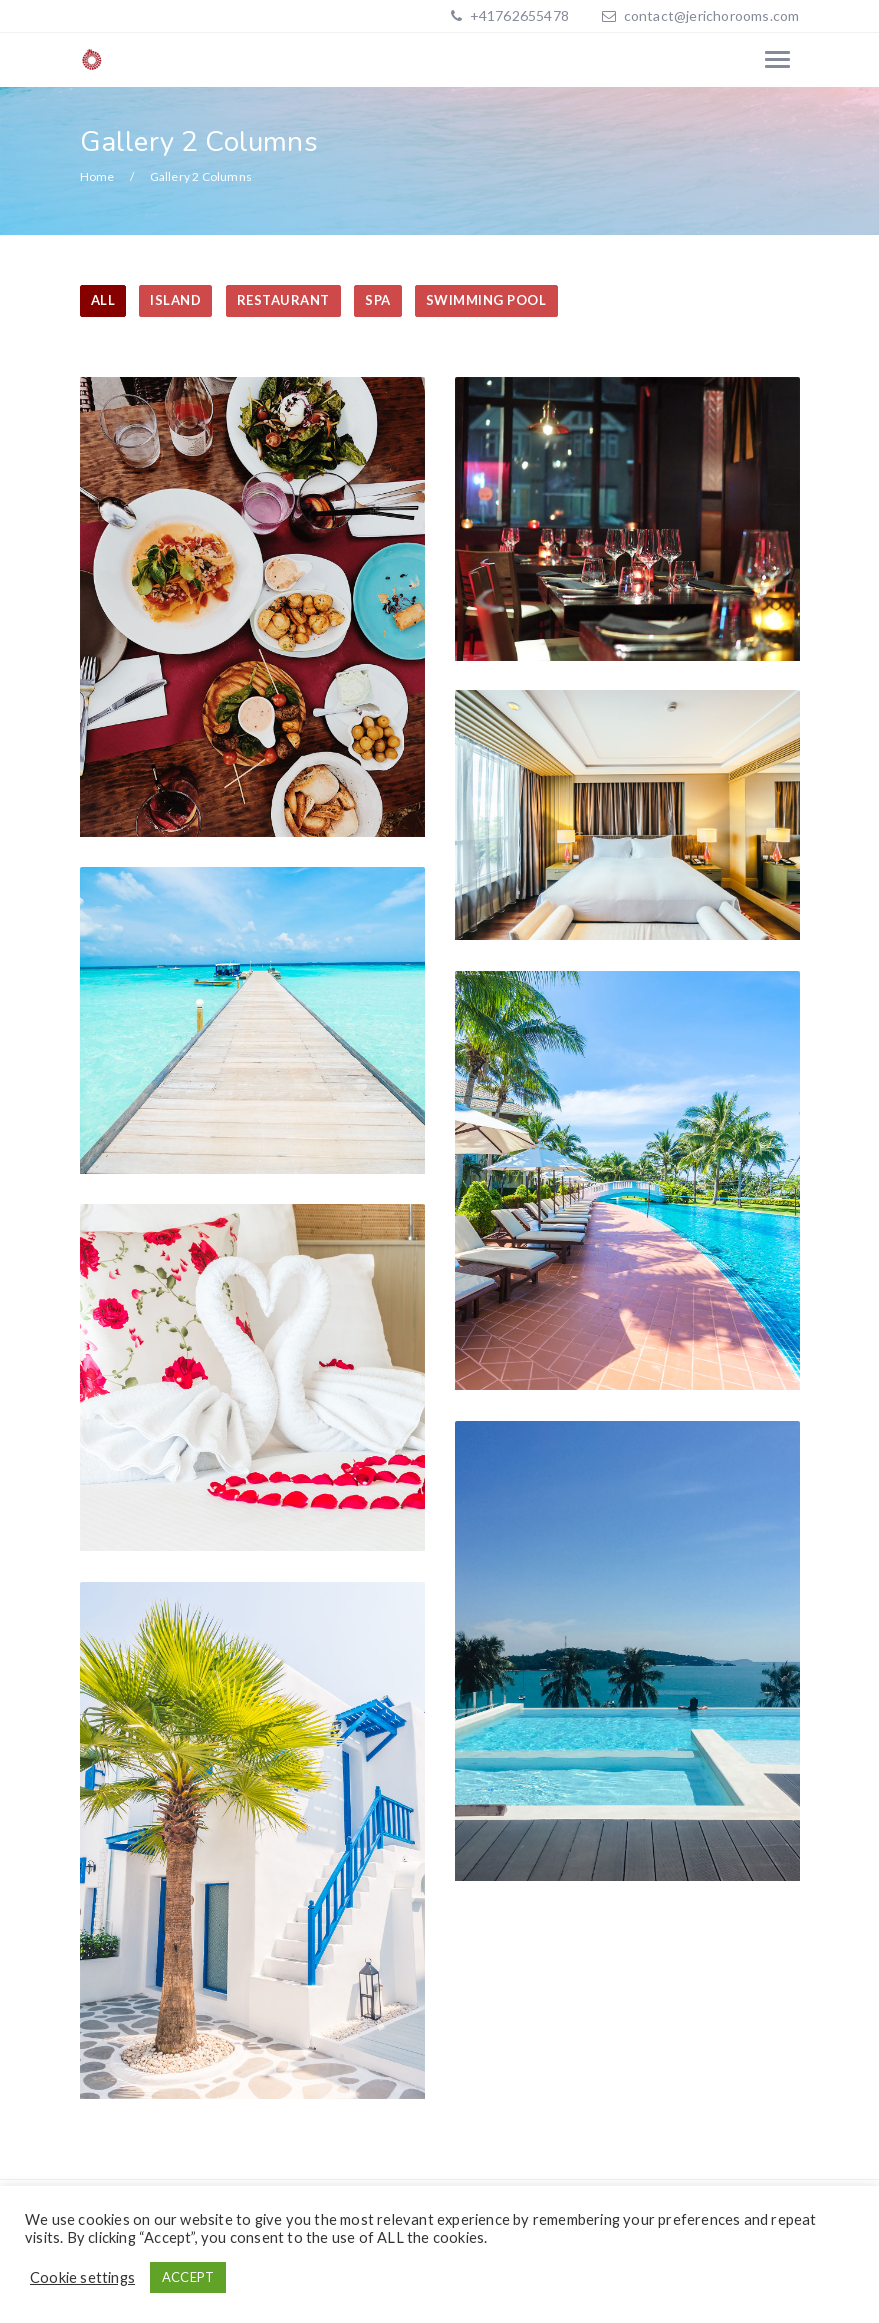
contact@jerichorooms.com (712, 15)
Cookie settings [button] (82, 2277)
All (103, 300)
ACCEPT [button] (188, 2277)
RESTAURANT (283, 300)
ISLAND (175, 300)
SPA (378, 300)
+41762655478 (517, 15)
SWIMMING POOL (486, 300)
